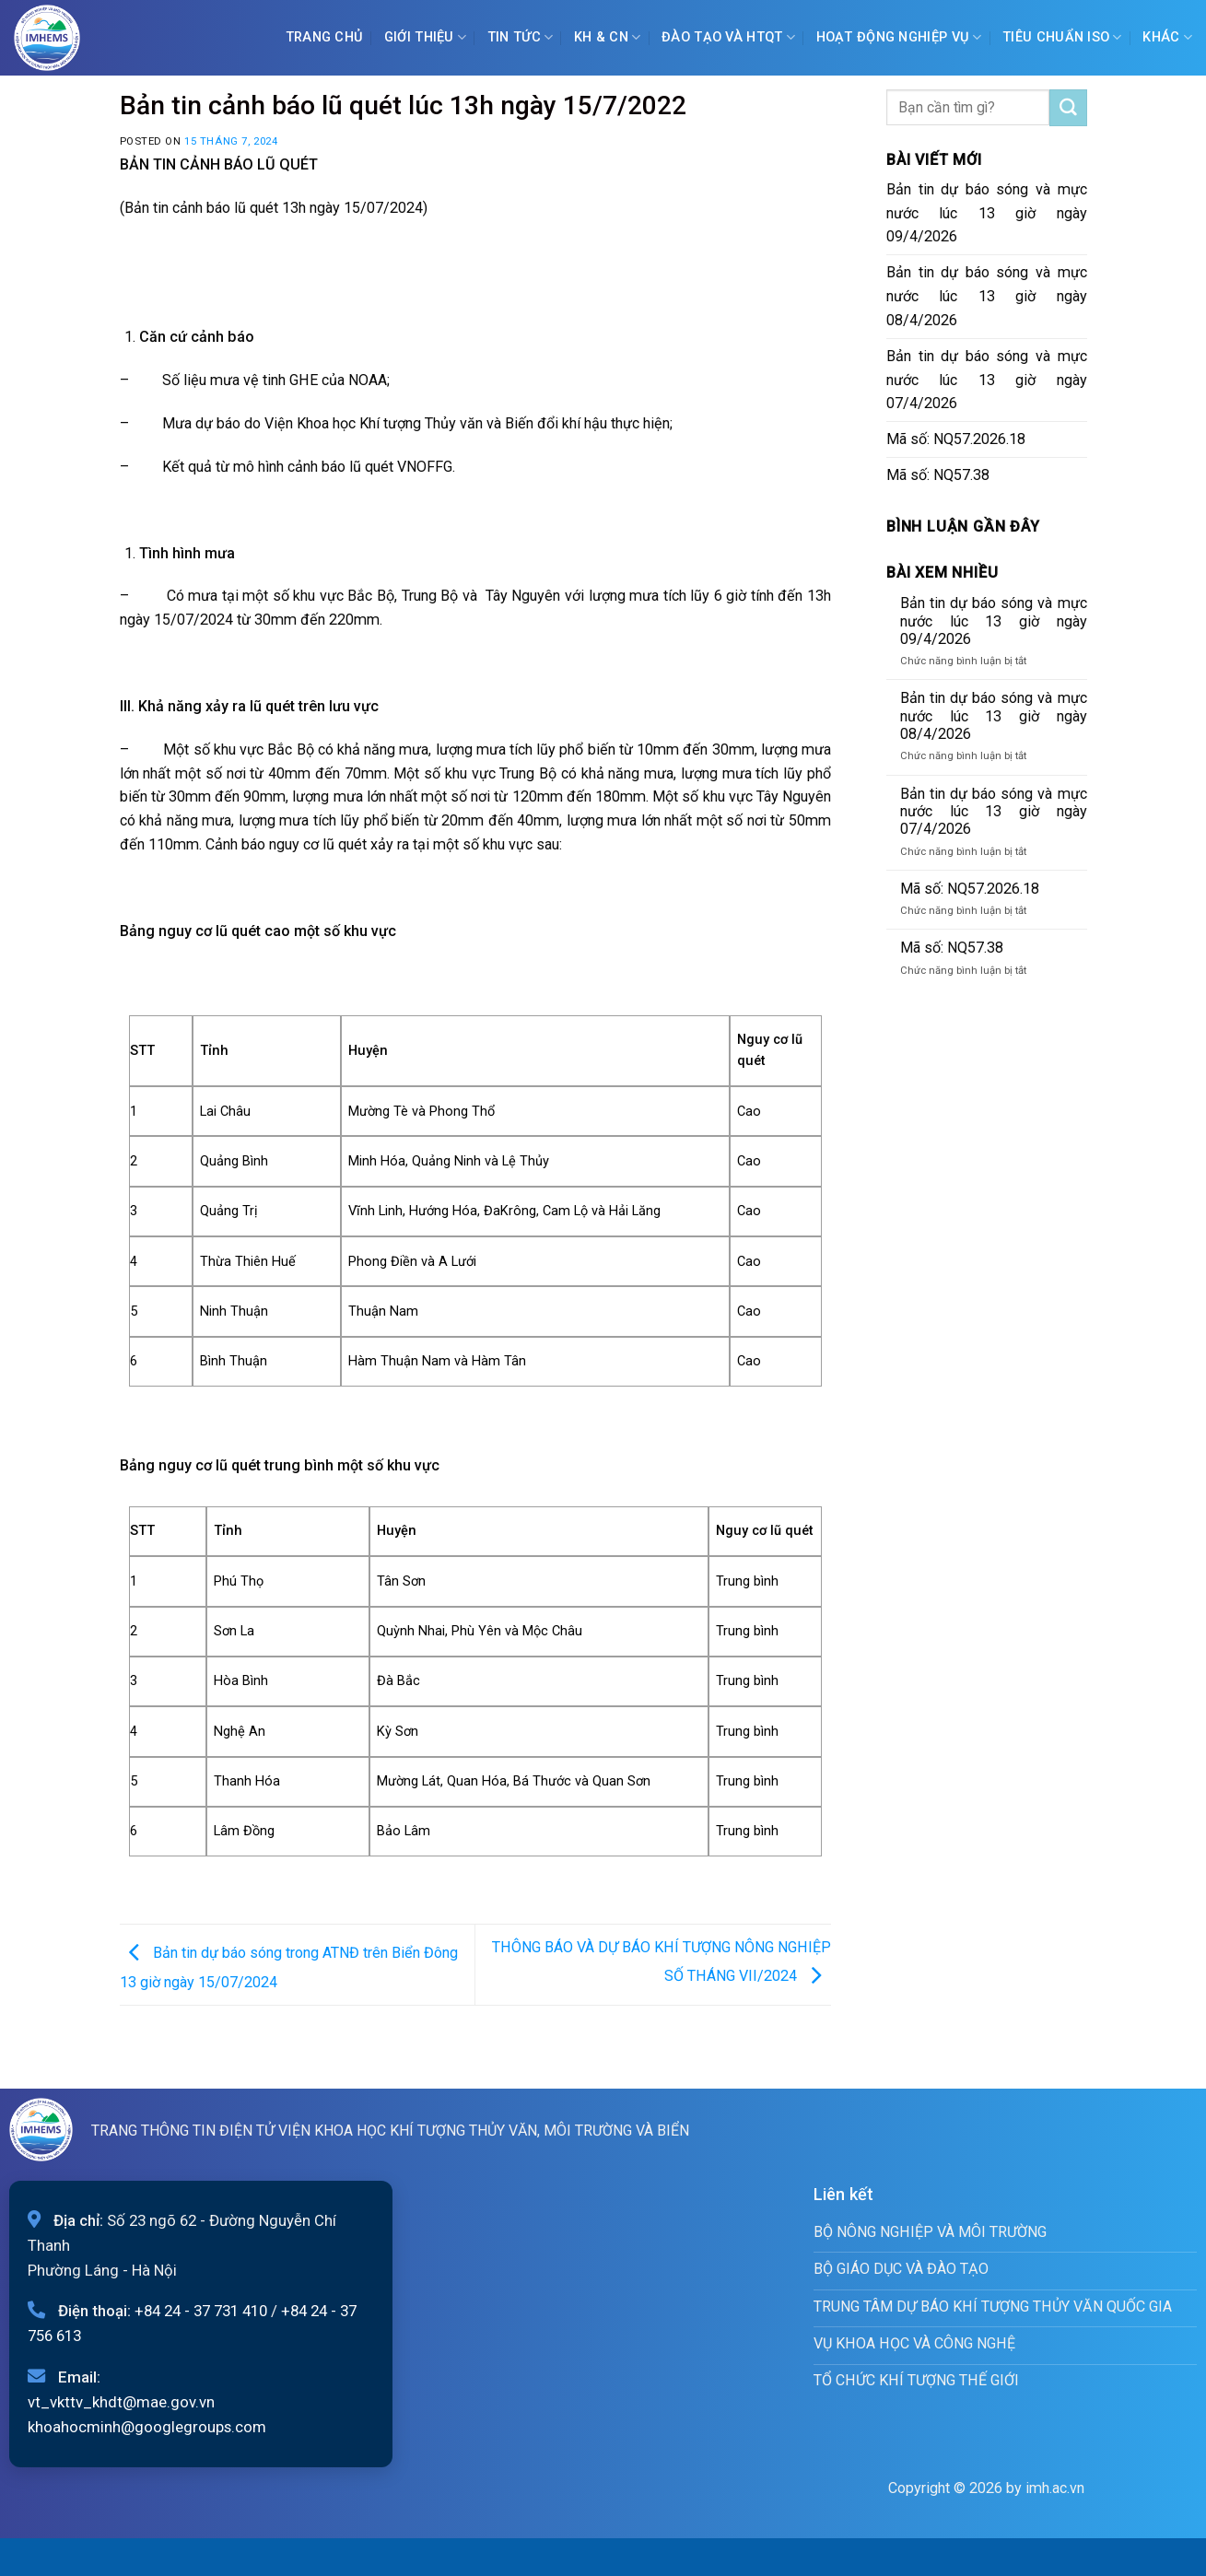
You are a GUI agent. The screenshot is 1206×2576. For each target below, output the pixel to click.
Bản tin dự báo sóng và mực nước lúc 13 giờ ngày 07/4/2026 (986, 380)
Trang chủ (325, 37)
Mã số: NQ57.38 (937, 475)
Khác (1167, 37)
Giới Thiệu (425, 37)
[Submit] (1067, 107)
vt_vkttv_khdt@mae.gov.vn (121, 2402)
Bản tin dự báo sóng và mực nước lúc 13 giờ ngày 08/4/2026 (986, 296)
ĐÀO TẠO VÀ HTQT (728, 37)
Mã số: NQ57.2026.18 (955, 439)
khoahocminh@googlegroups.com (147, 2427)
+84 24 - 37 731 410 (201, 2310)
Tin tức (520, 37)
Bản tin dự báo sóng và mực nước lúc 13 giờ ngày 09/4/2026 (986, 213)
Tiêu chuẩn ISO (1062, 37)
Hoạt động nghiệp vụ (899, 37)
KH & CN (607, 37)
